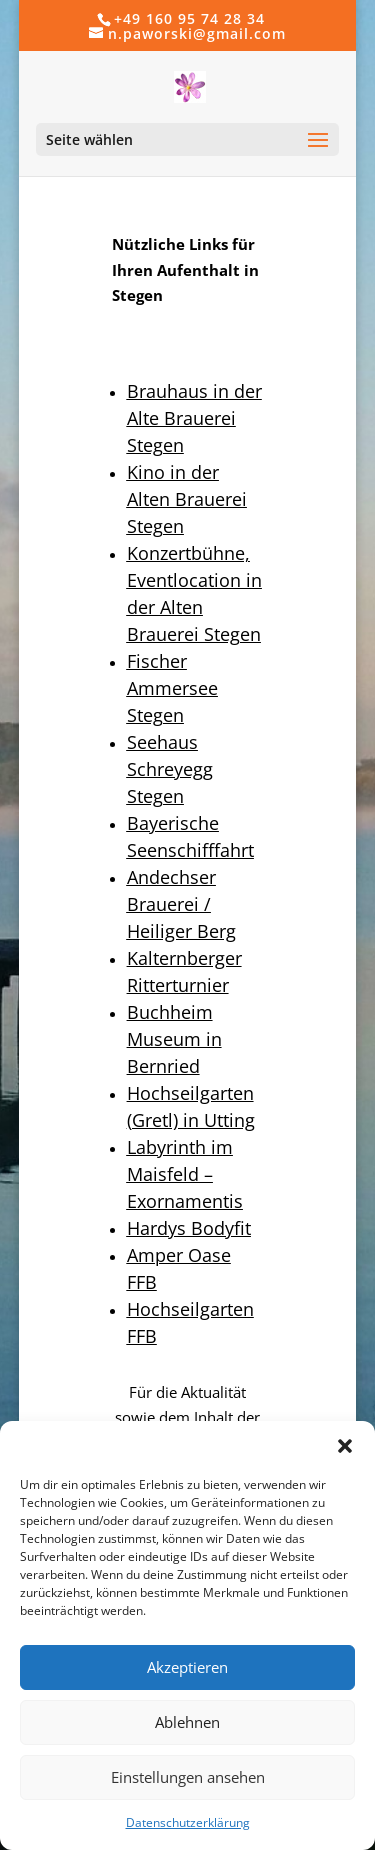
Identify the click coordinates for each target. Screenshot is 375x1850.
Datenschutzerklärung (188, 1822)
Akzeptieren (187, 1667)
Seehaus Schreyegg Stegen (170, 769)
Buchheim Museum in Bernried (174, 1039)
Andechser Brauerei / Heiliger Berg (181, 904)
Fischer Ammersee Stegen (172, 688)
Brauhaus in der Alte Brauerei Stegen (194, 418)
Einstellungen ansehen (188, 1777)
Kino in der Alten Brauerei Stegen (187, 499)
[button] (345, 1446)
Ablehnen (187, 1722)
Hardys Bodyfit (189, 1228)
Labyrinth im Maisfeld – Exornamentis (185, 1174)
